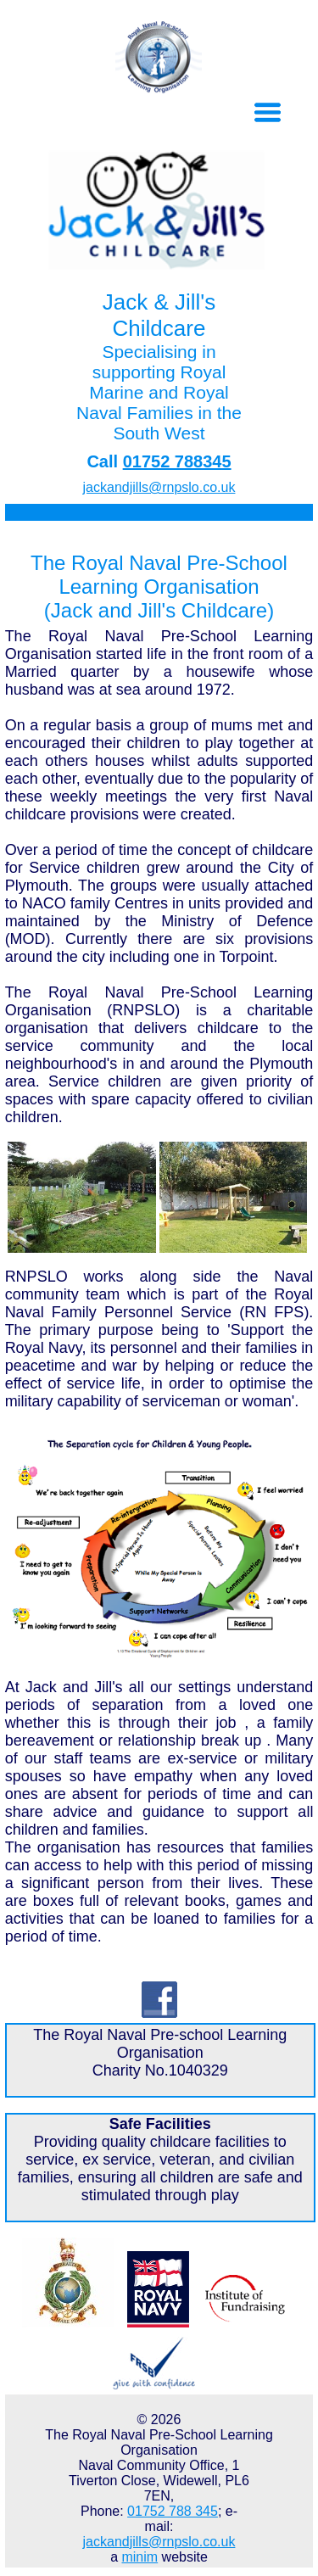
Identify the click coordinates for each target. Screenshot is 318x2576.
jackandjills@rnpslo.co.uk (159, 487)
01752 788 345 (172, 2511)
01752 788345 (177, 461)
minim (139, 2557)
